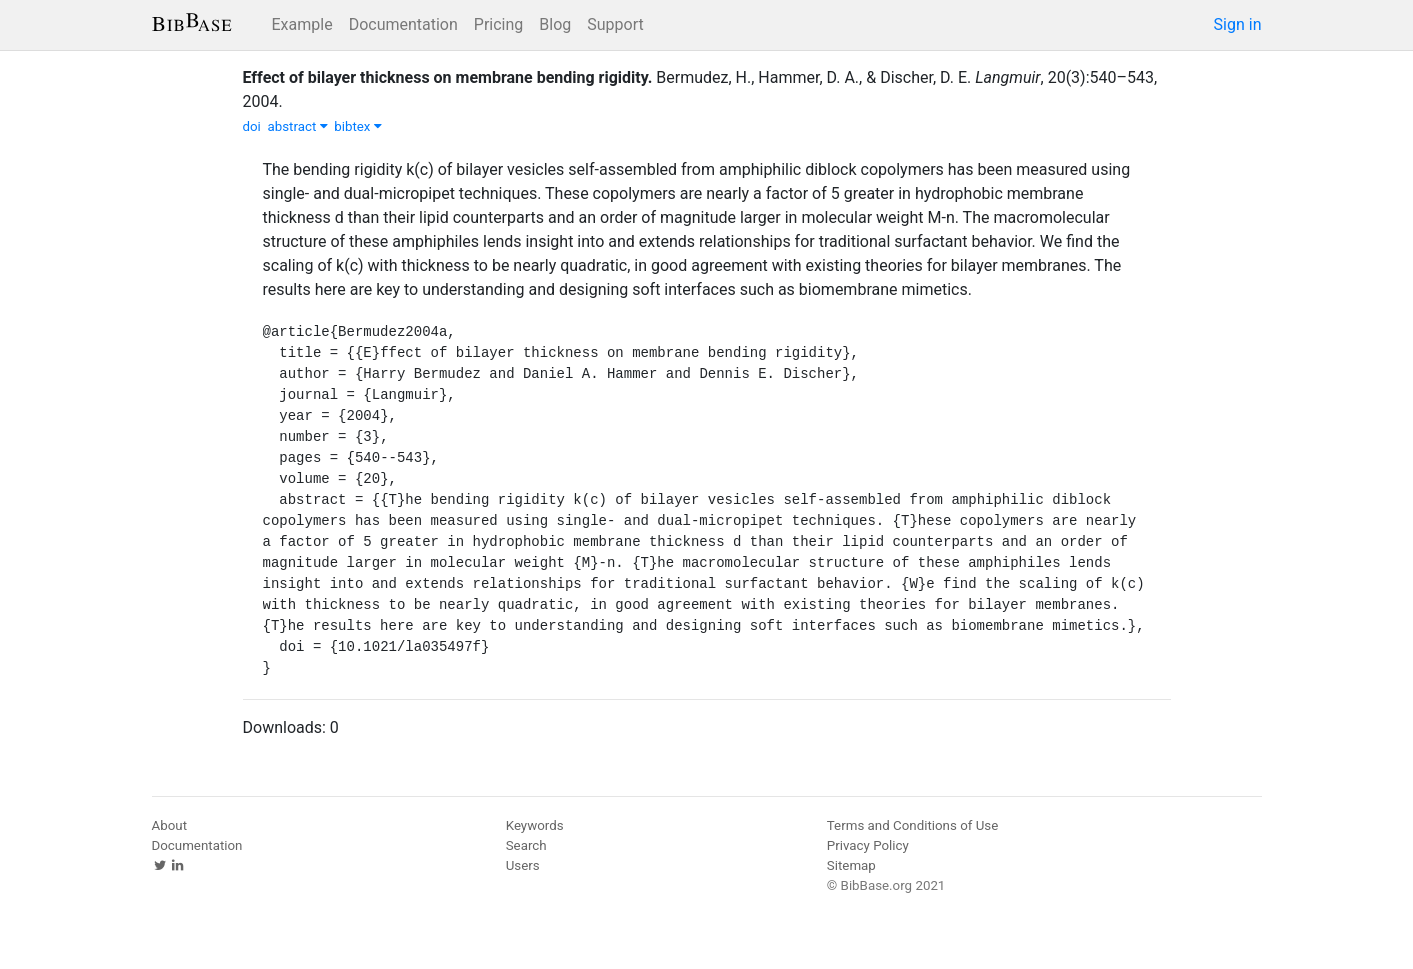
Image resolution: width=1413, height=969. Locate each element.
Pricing (499, 24)
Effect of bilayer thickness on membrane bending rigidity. (448, 77)
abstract (297, 126)
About (170, 825)
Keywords (535, 825)
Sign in (1238, 24)
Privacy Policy (868, 845)
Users (523, 865)
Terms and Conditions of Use (912, 825)
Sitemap (851, 865)
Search (526, 845)
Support (615, 24)
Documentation (403, 24)
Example (302, 24)
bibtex (358, 126)
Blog (555, 24)
